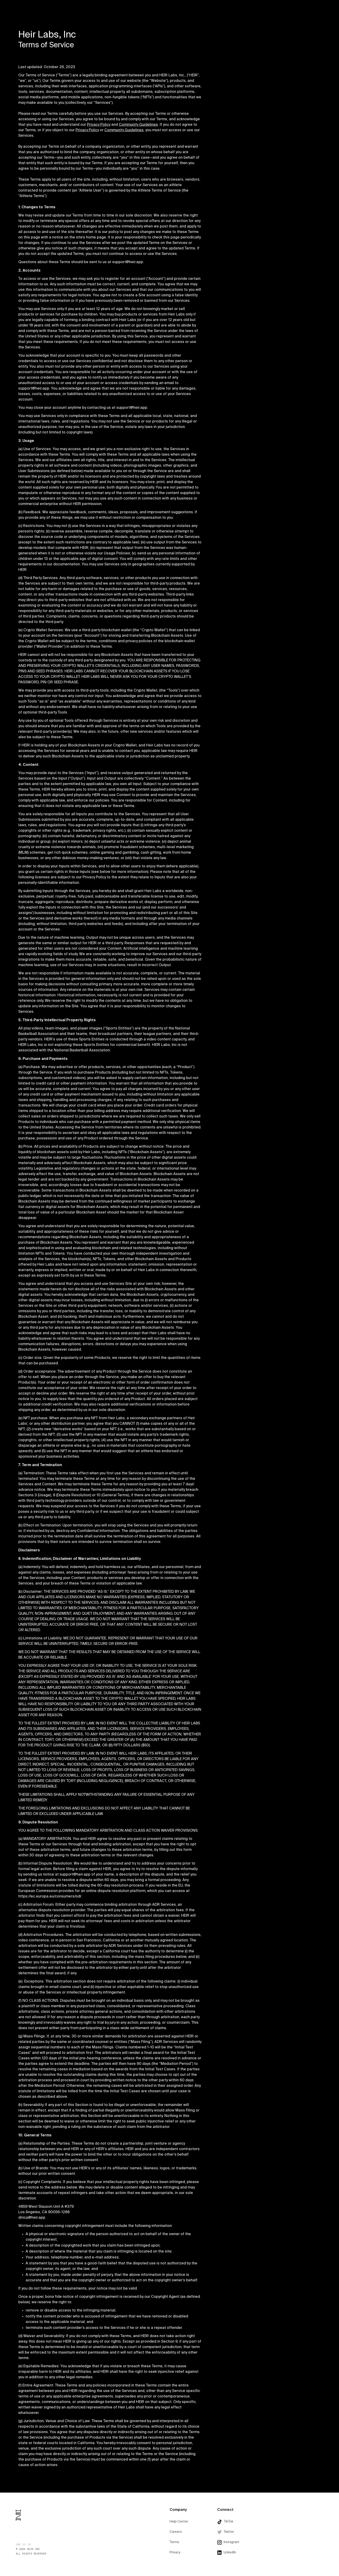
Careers (176, 2531)
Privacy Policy (98, 125)
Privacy (175, 2552)
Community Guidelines (138, 125)
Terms (174, 2542)
